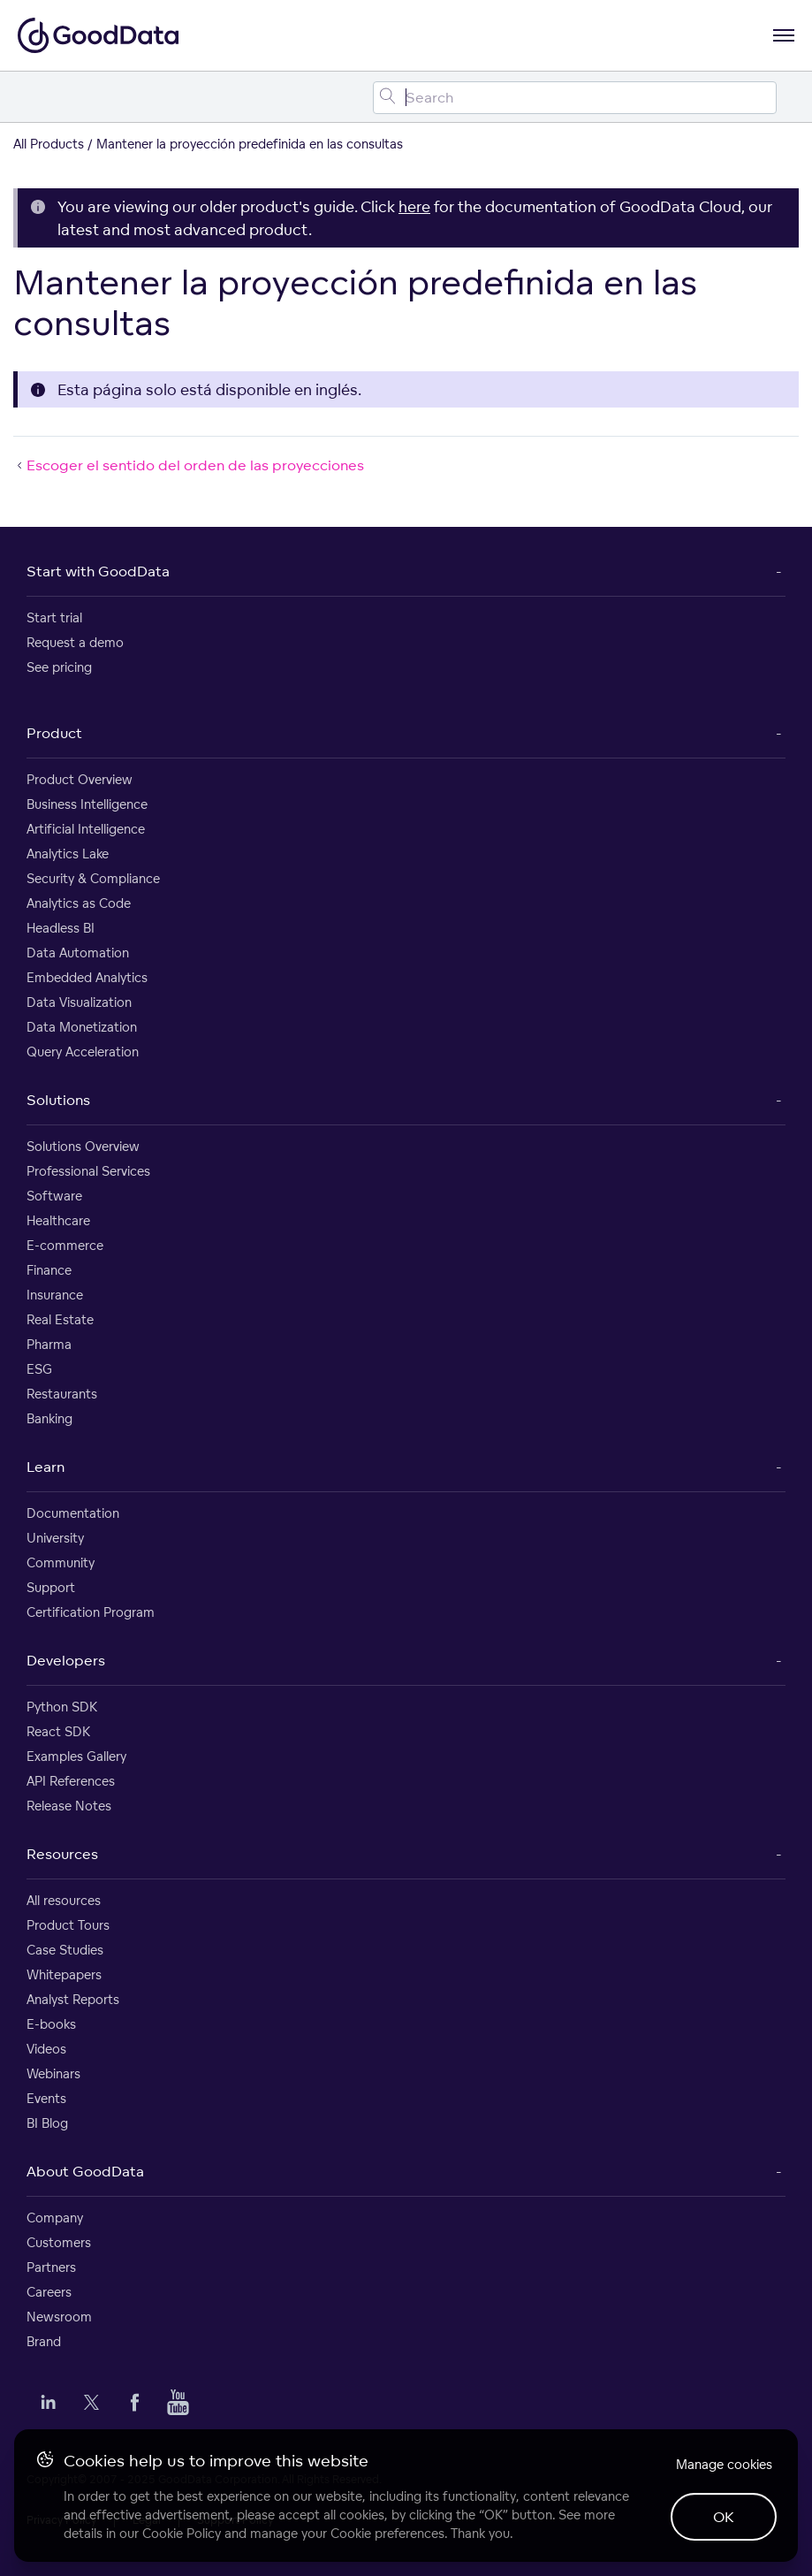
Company (55, 2217)
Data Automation (78, 952)
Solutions (58, 1100)
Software (54, 1195)
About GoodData (85, 2171)
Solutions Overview (83, 1146)
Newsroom (59, 2316)
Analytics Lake (68, 853)
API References (71, 1780)
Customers (59, 2242)
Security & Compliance (93, 878)
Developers (66, 1660)
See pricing (59, 666)
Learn (46, 1466)
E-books (51, 2023)
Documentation (73, 1512)
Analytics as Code (79, 903)
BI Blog (47, 2122)
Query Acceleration (83, 1051)
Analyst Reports (73, 1999)
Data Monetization (82, 1026)
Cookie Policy (181, 2533)
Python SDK (62, 1706)
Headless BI (61, 927)
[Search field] (575, 97)
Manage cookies (724, 2464)
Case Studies (65, 1949)
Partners (51, 2267)
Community (61, 1562)
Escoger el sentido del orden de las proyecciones (188, 465)
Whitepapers (64, 1974)
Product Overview (80, 779)
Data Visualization (79, 1002)
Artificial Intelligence (86, 828)
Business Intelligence (87, 804)
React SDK (58, 1731)
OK (723, 2517)
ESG (39, 1368)
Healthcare (58, 1220)
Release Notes (69, 1805)
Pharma (49, 1344)
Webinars (53, 2073)
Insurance (55, 1294)
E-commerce (65, 1245)
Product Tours (68, 1924)
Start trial (54, 617)
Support (51, 1587)
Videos (46, 2048)
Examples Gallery (76, 1756)
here (414, 206)
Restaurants (62, 1393)
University (55, 1537)
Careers (49, 2291)
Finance (49, 1269)
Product (54, 733)
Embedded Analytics (87, 977)
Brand (44, 2341)
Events (46, 2098)
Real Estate (60, 1319)
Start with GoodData (98, 571)
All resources (64, 1900)
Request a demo (75, 642)
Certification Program (91, 1612)
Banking (49, 1418)
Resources (62, 1854)
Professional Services (88, 1170)
